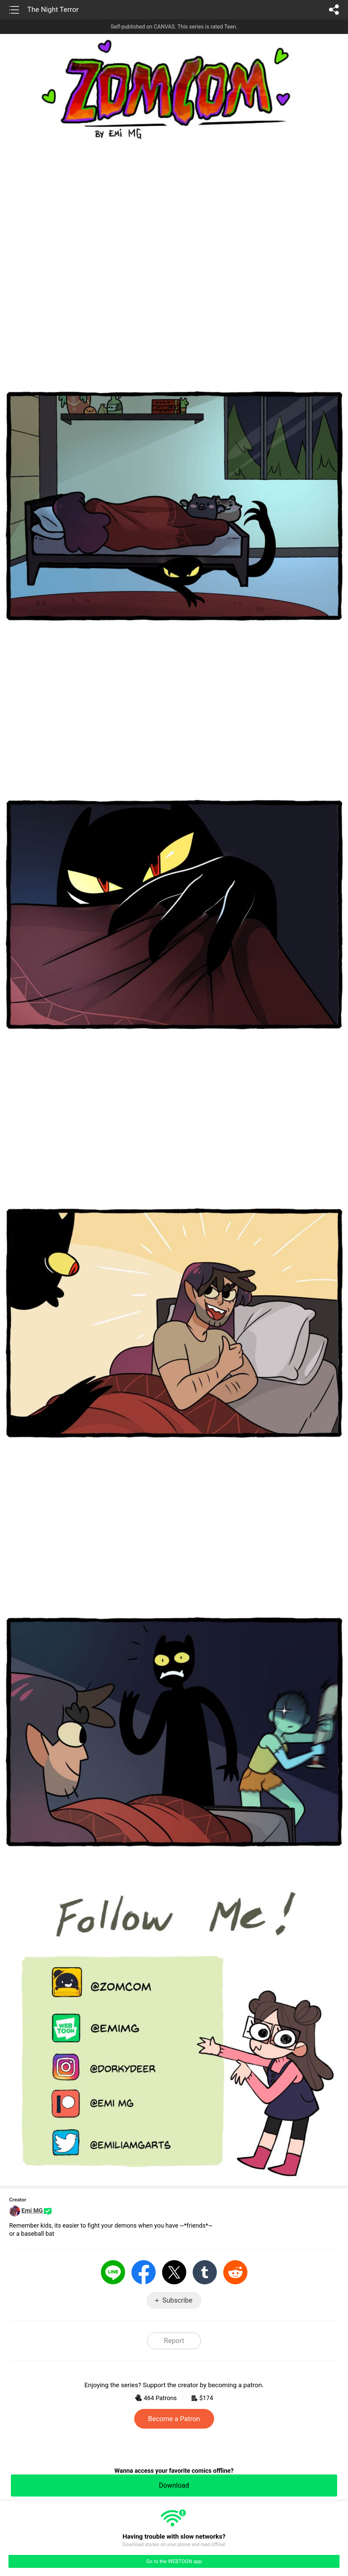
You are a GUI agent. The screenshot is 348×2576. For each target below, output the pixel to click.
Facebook (144, 2272)
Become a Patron (174, 2419)
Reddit (235, 2272)
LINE (113, 2272)
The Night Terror (53, 9)
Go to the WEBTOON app (174, 2561)
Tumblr (205, 2272)
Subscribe (177, 2300)
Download (174, 2485)
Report (174, 2341)
